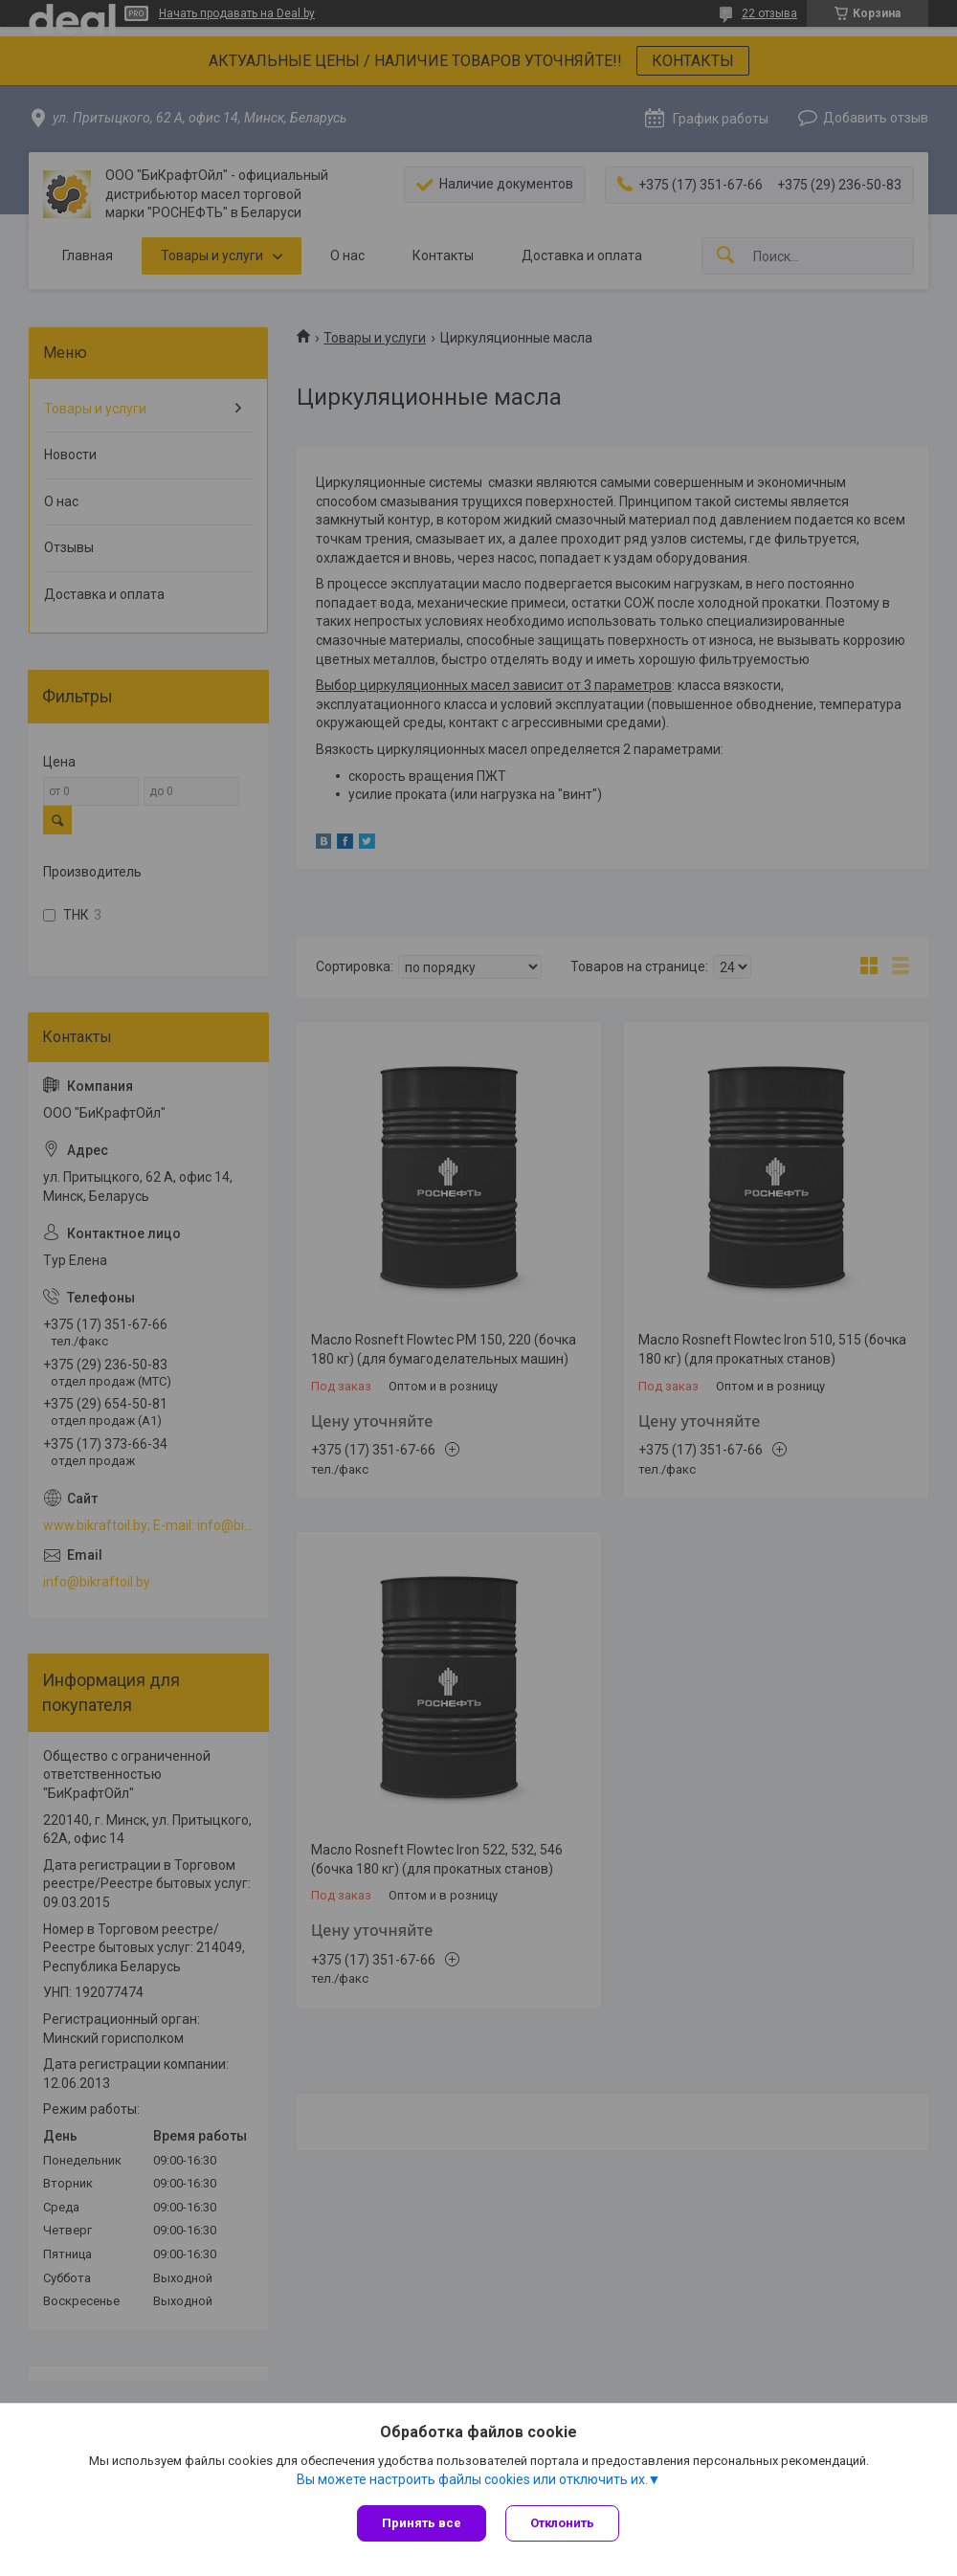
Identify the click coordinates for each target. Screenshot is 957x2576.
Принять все (421, 2523)
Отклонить (562, 2523)
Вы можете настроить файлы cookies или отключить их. (472, 2479)
